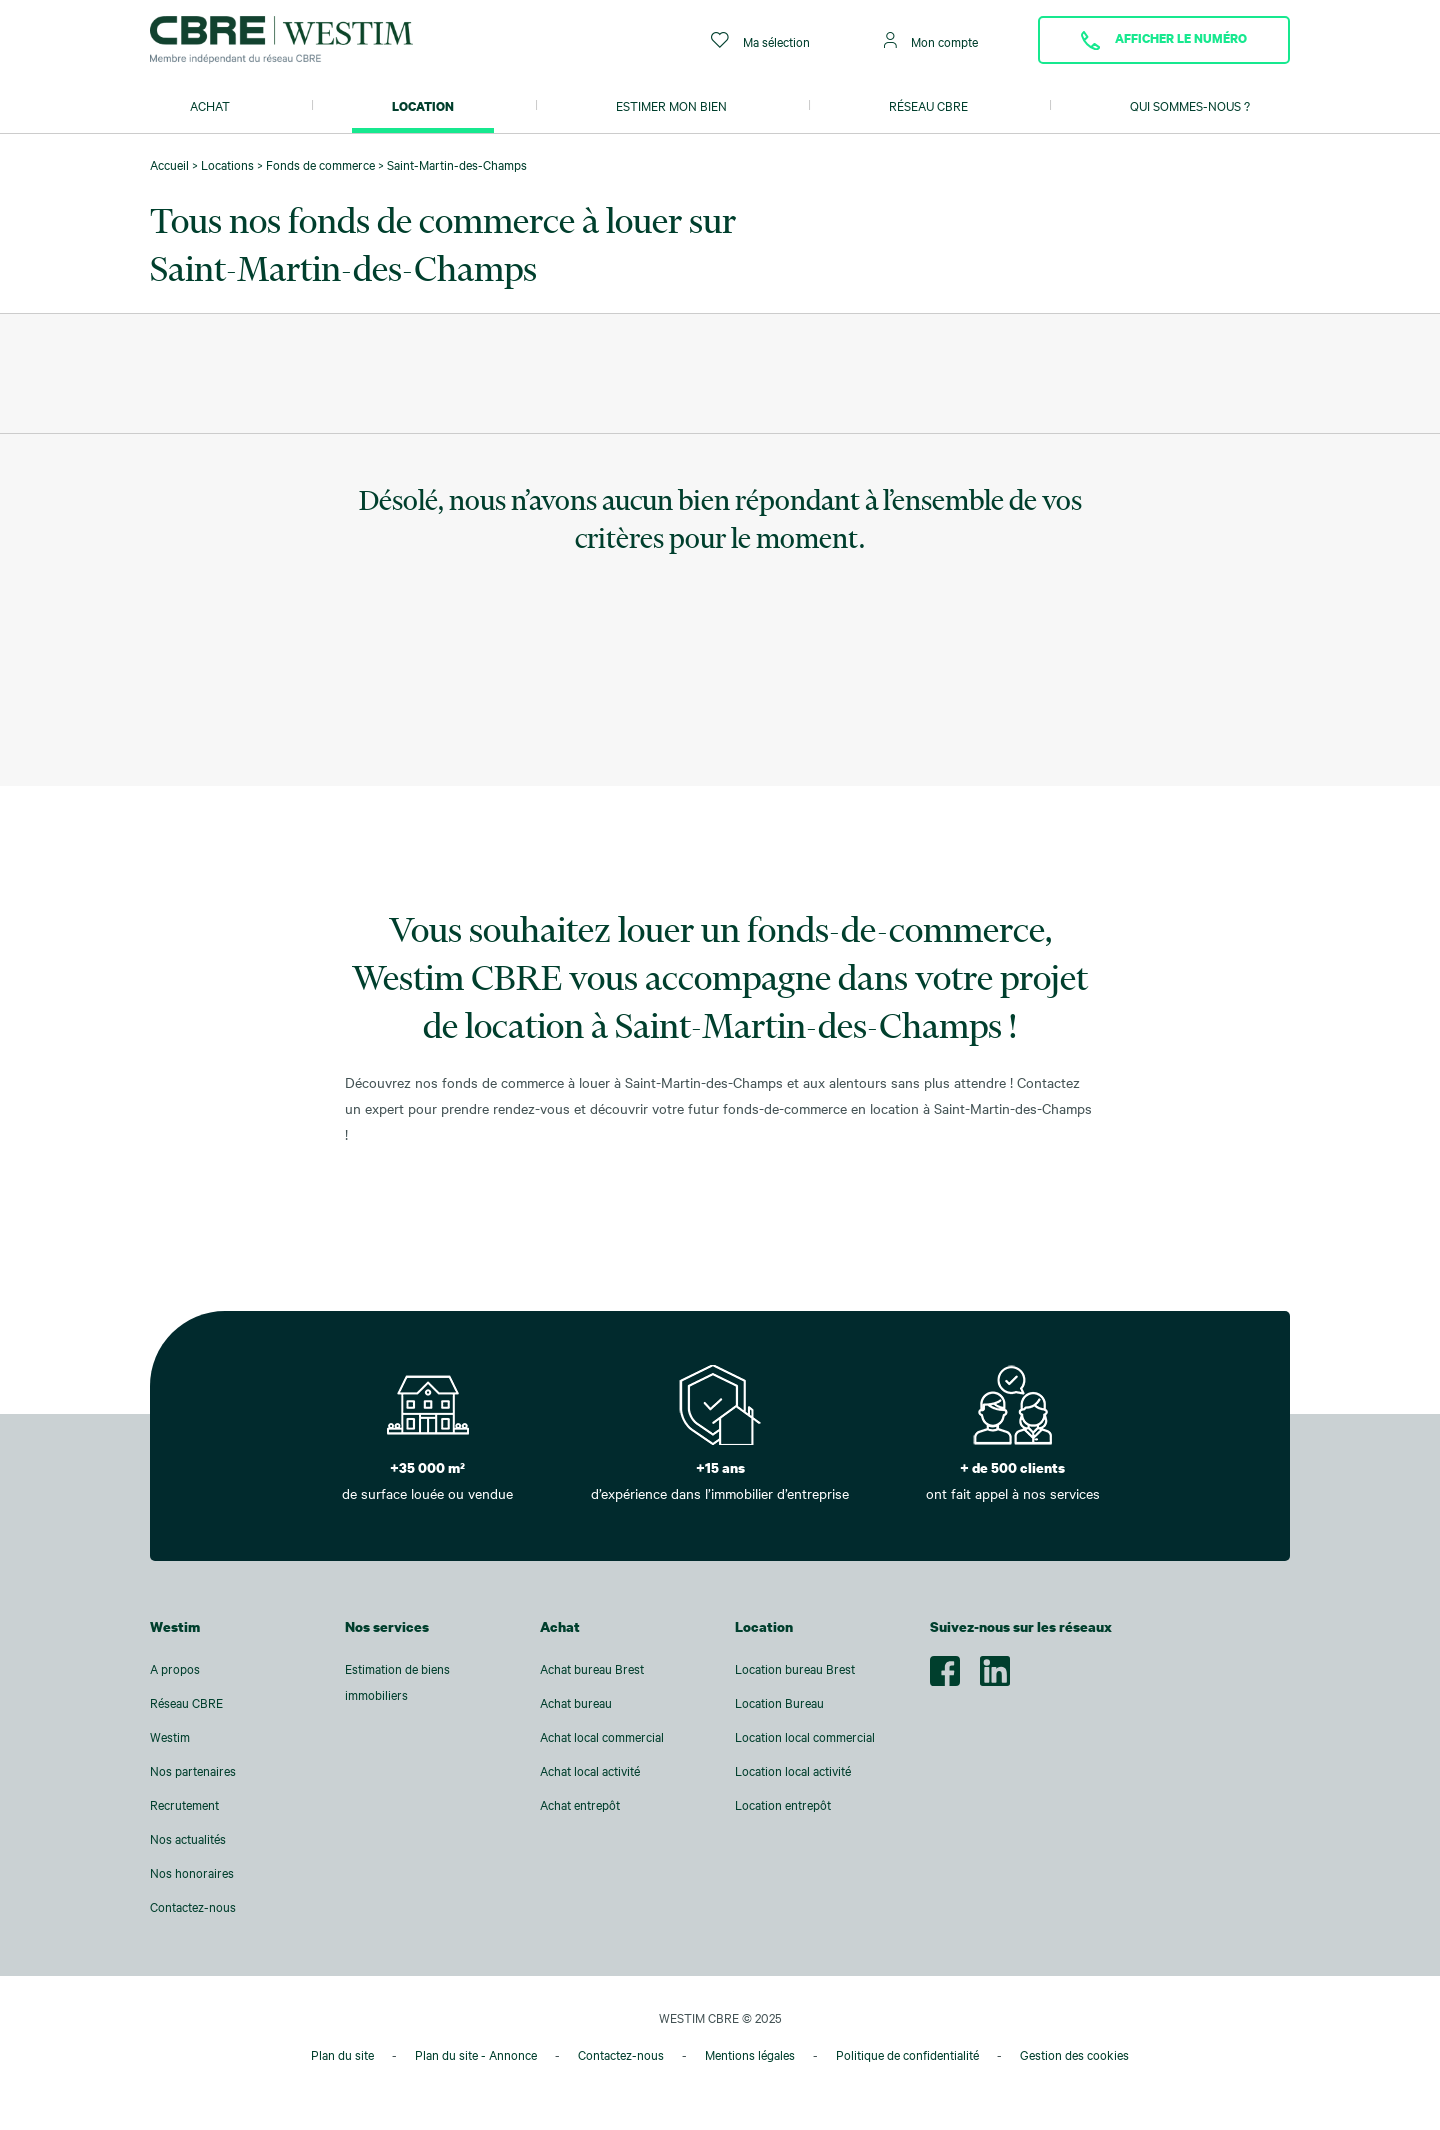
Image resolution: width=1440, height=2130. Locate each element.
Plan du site (342, 2055)
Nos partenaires (193, 1771)
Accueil (169, 165)
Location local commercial (805, 1737)
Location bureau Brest (795, 1669)
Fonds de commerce (320, 165)
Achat (210, 106)
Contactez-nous (193, 1907)
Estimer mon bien (671, 106)
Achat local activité (590, 1771)
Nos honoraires (192, 1873)
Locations (227, 165)
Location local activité (793, 1771)
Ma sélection (760, 40)
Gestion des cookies (1074, 2055)
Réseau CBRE (928, 106)
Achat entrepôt (580, 1805)
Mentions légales (750, 2055)
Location (423, 106)
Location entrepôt (783, 1805)
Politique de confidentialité (907, 2055)
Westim (170, 1737)
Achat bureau (576, 1703)
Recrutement (184, 1805)
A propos (175, 1669)
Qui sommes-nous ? (1190, 106)
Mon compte (931, 40)
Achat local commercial (602, 1737)
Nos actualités (188, 1839)
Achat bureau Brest (592, 1669)
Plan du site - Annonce (476, 2055)
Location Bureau (779, 1703)
